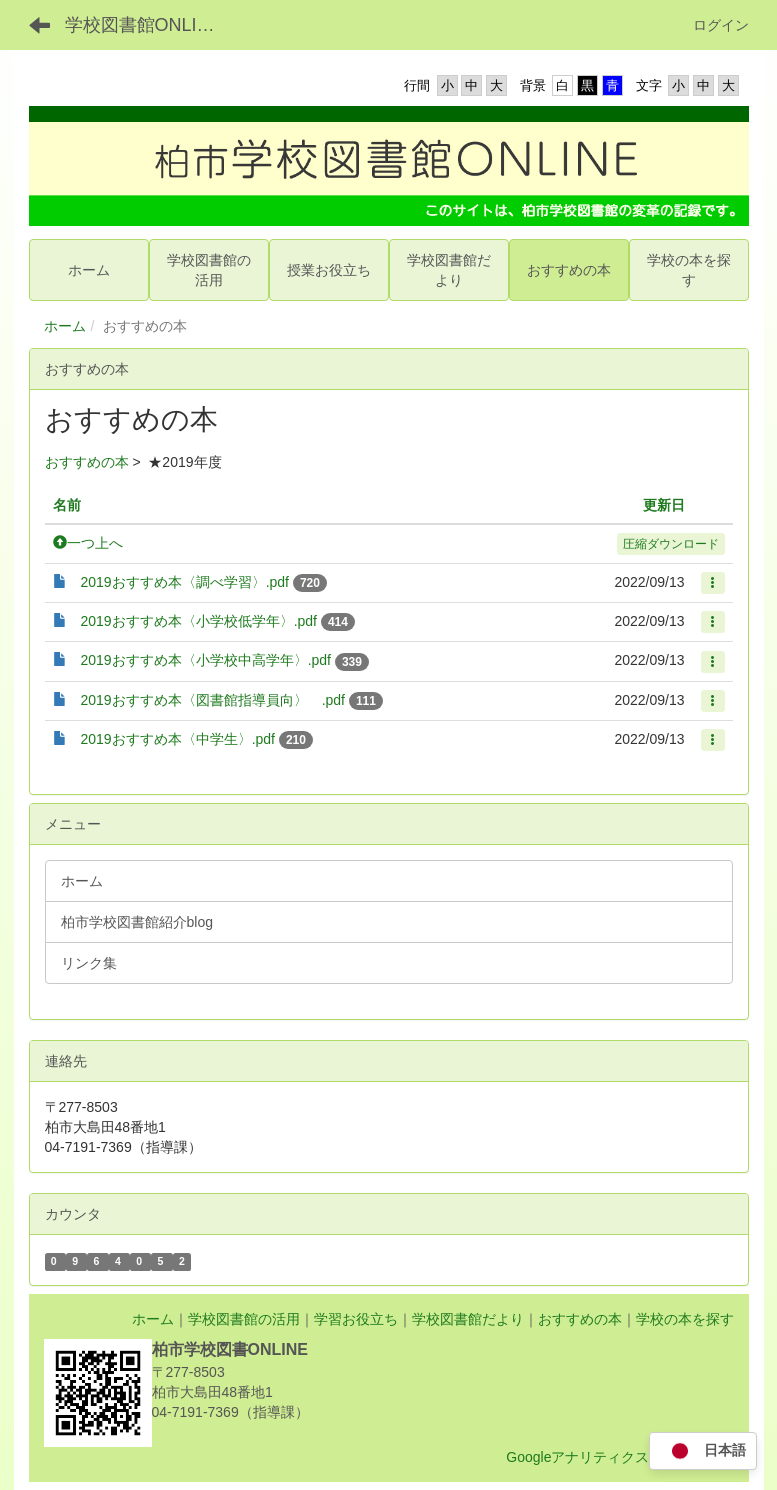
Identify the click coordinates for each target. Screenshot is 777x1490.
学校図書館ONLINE (143, 25)
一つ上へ (88, 543)
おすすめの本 (87, 462)
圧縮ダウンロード (671, 544)
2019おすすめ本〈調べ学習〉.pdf (185, 582)
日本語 (703, 1451)
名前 (67, 505)
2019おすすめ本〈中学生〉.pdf (178, 739)
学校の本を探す (685, 1319)
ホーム (65, 326)
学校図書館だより (468, 1319)
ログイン (721, 25)
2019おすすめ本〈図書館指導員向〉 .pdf (213, 700)
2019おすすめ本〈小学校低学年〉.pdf (199, 621)
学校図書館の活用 (244, 1319)
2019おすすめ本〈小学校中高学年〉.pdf (206, 660)
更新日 (664, 505)
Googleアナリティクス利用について (619, 1457)
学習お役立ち (356, 1319)
